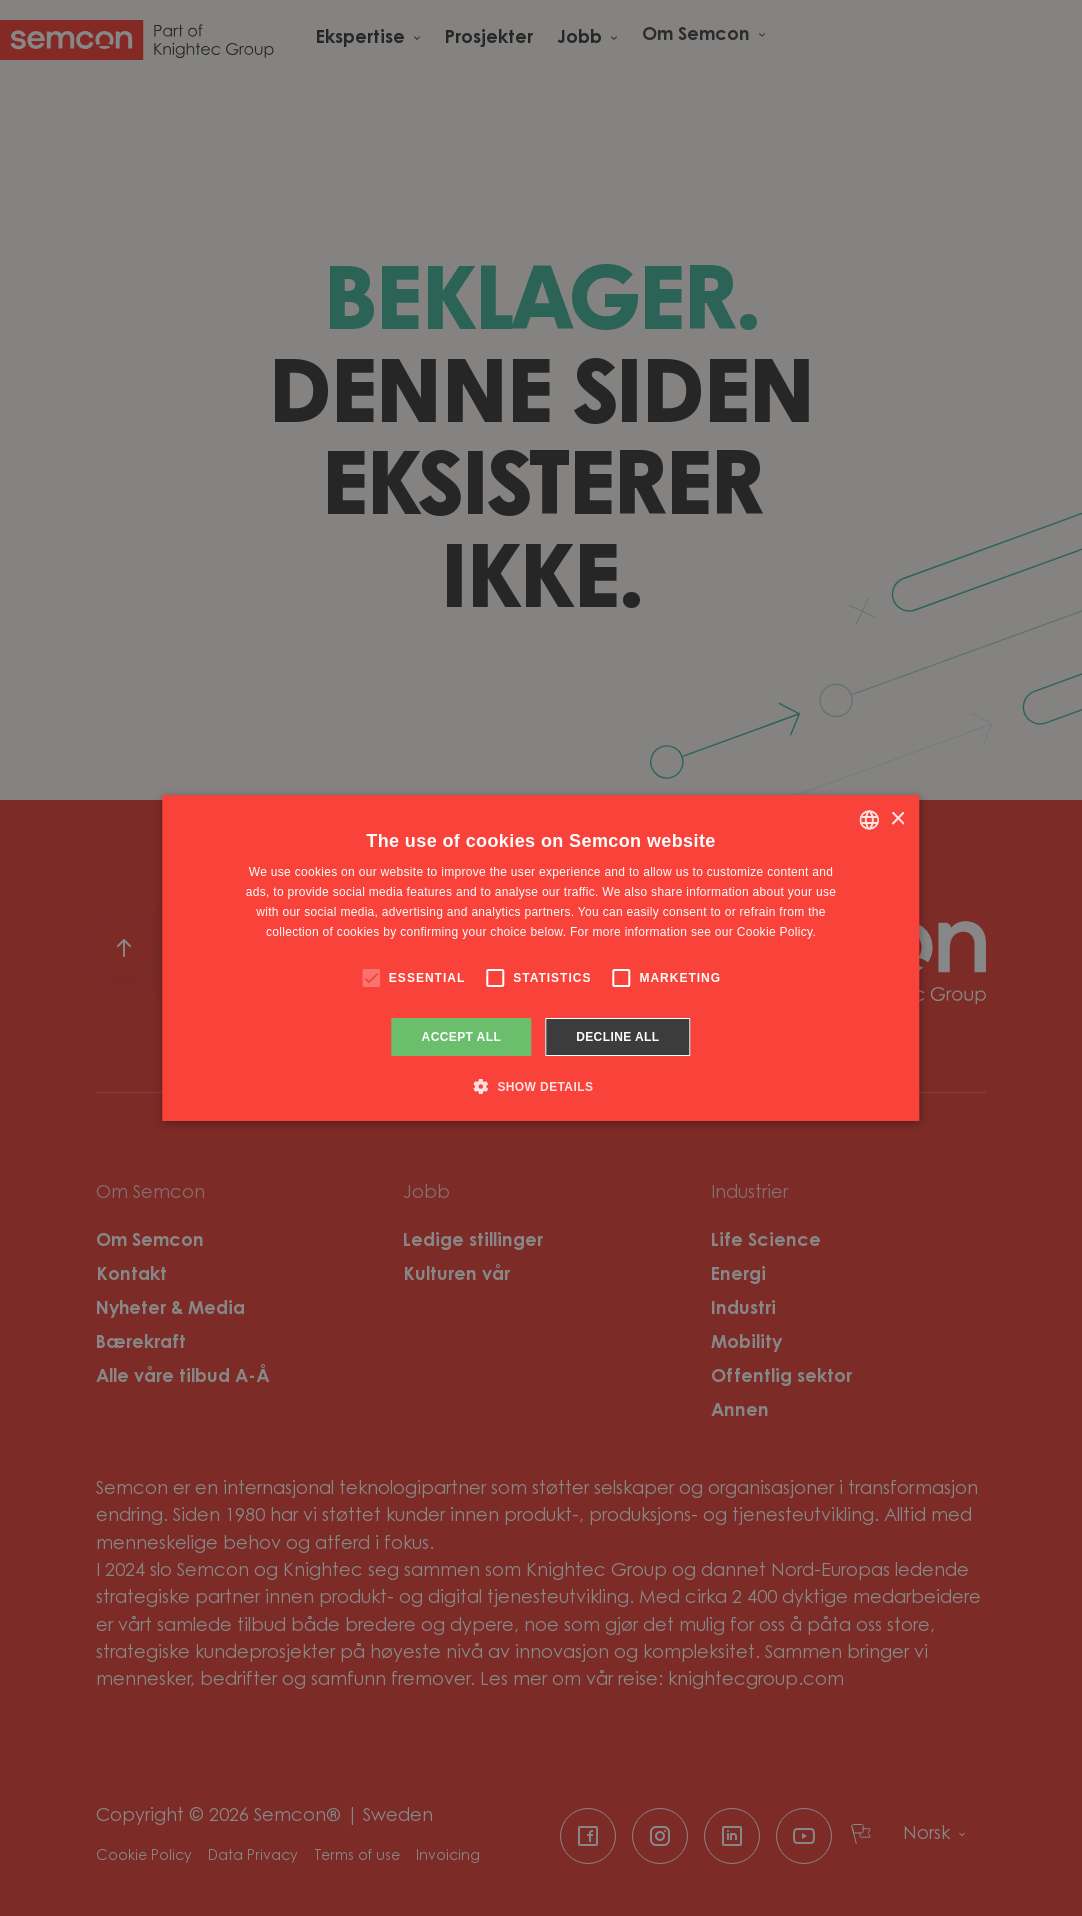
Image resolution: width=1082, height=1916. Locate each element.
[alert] (541, 958)
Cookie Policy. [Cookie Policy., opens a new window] (776, 932)
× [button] (897, 819)
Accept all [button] (462, 1037)
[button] (541, 1086)
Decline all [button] (617, 1037)
